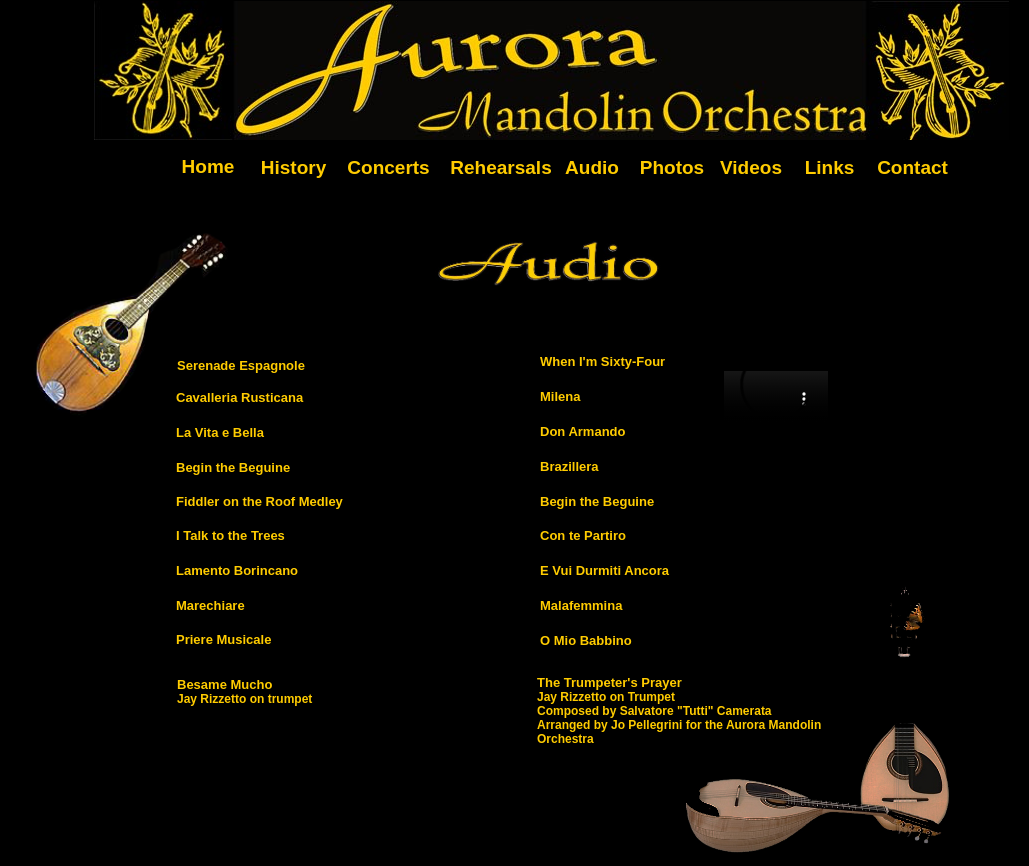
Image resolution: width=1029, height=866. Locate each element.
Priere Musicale (223, 639)
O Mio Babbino (586, 640)
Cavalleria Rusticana (239, 397)
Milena (560, 396)
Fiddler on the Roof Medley (259, 501)
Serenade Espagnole (241, 365)
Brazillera (569, 466)
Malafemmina (581, 605)
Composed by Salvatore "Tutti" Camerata (654, 711)
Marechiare (210, 605)
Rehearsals (500, 167)
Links (830, 167)
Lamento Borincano (237, 570)
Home (208, 166)
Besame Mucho (224, 684)
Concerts (388, 167)
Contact (912, 167)
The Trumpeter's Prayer (609, 682)
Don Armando (582, 431)
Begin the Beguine (233, 467)
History (293, 167)
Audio (592, 167)
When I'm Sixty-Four (602, 361)
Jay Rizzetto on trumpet (244, 699)
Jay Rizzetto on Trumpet (606, 697)
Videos (751, 167)
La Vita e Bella (220, 432)
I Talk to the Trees (230, 535)
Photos (672, 167)
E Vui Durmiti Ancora (604, 570)
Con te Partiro (583, 535)
